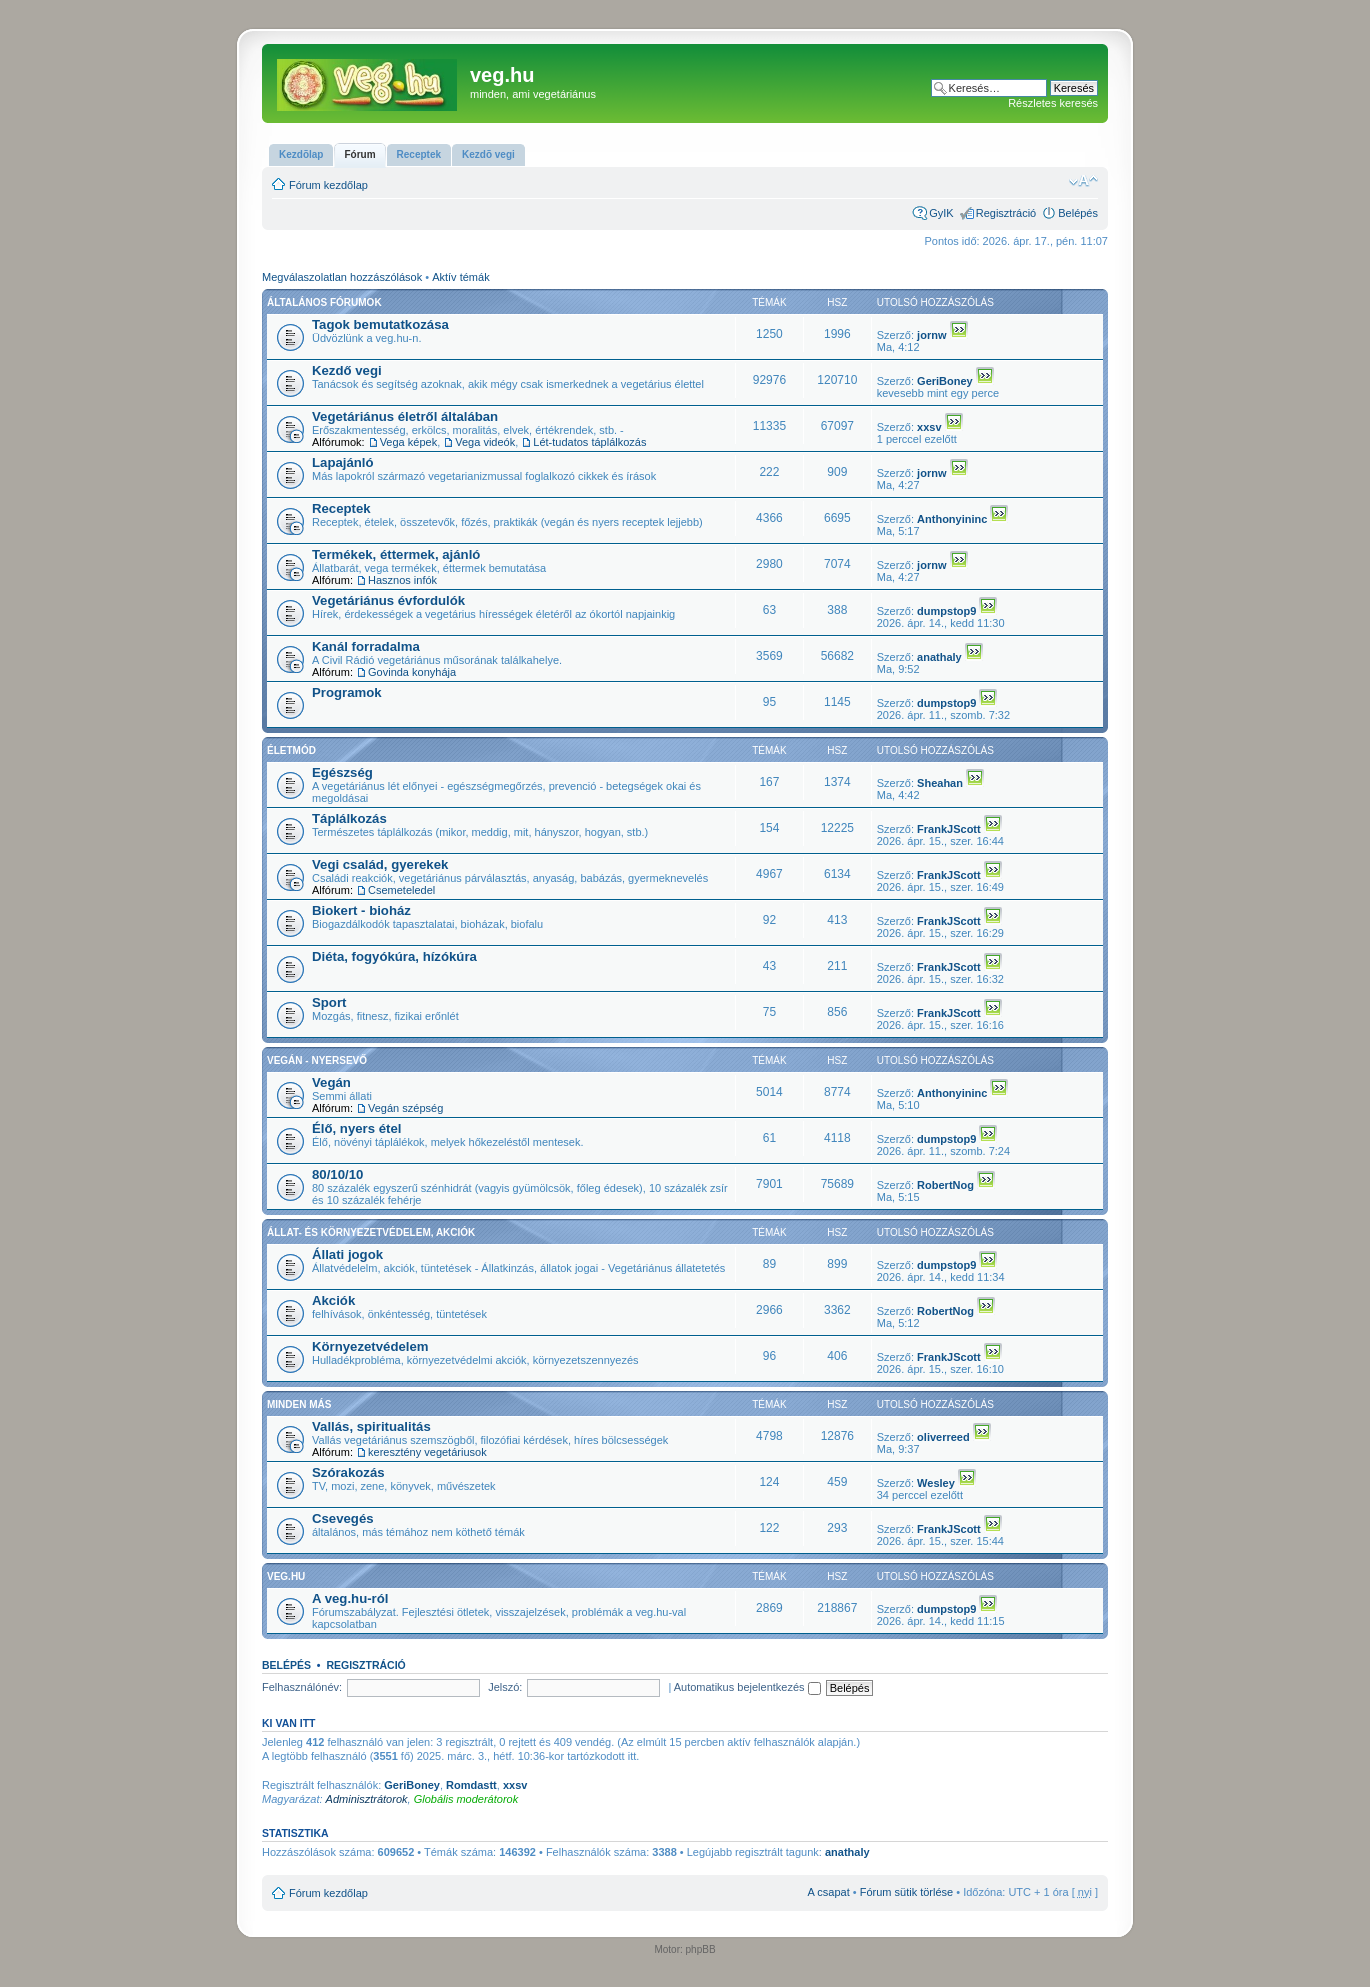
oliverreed (943, 1437)
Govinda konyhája (412, 672)
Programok (347, 692)
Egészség (342, 772)
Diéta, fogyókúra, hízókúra (394, 956)
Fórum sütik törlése (907, 1892)
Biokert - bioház (361, 910)
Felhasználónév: (302, 1687)
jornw (931, 335)
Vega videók (485, 442)
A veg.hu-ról (350, 1598)
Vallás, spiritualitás (371, 1426)
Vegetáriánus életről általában (405, 416)
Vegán (331, 1082)
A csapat (829, 1892)
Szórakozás (348, 1472)
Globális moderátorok (466, 1799)
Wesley (936, 1483)
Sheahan (940, 783)
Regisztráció (1006, 213)
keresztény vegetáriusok (427, 1452)
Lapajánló (343, 462)
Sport (329, 1002)
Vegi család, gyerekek (380, 864)
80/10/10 (337, 1174)
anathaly (939, 657)
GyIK (941, 213)
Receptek (341, 508)
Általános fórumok (324, 302)
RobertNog (945, 1185)
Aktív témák (460, 277)
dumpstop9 (946, 611)
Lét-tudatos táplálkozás (589, 442)
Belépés (1078, 213)
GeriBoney (945, 381)
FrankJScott (949, 829)
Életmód (291, 750)
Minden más (299, 1404)
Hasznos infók (402, 580)
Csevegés (343, 1518)
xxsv (929, 427)
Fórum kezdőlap (328, 185)
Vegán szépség (405, 1108)
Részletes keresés (1053, 103)
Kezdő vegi (347, 370)
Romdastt (471, 1785)
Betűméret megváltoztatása (1083, 181)
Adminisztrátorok (367, 1799)
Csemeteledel (401, 890)
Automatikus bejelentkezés (747, 1687)
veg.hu (286, 1576)
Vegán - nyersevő (317, 1060)
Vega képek (409, 442)
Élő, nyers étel (356, 1128)
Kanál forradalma (366, 646)
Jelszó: (505, 1687)
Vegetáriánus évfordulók (388, 600)
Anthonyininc (952, 519)
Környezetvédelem (370, 1346)
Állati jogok (347, 1254)
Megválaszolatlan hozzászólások (342, 277)
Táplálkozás (349, 818)
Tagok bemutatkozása (380, 324)
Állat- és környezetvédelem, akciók (371, 1232)
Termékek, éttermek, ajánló (396, 554)
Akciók (333, 1300)
